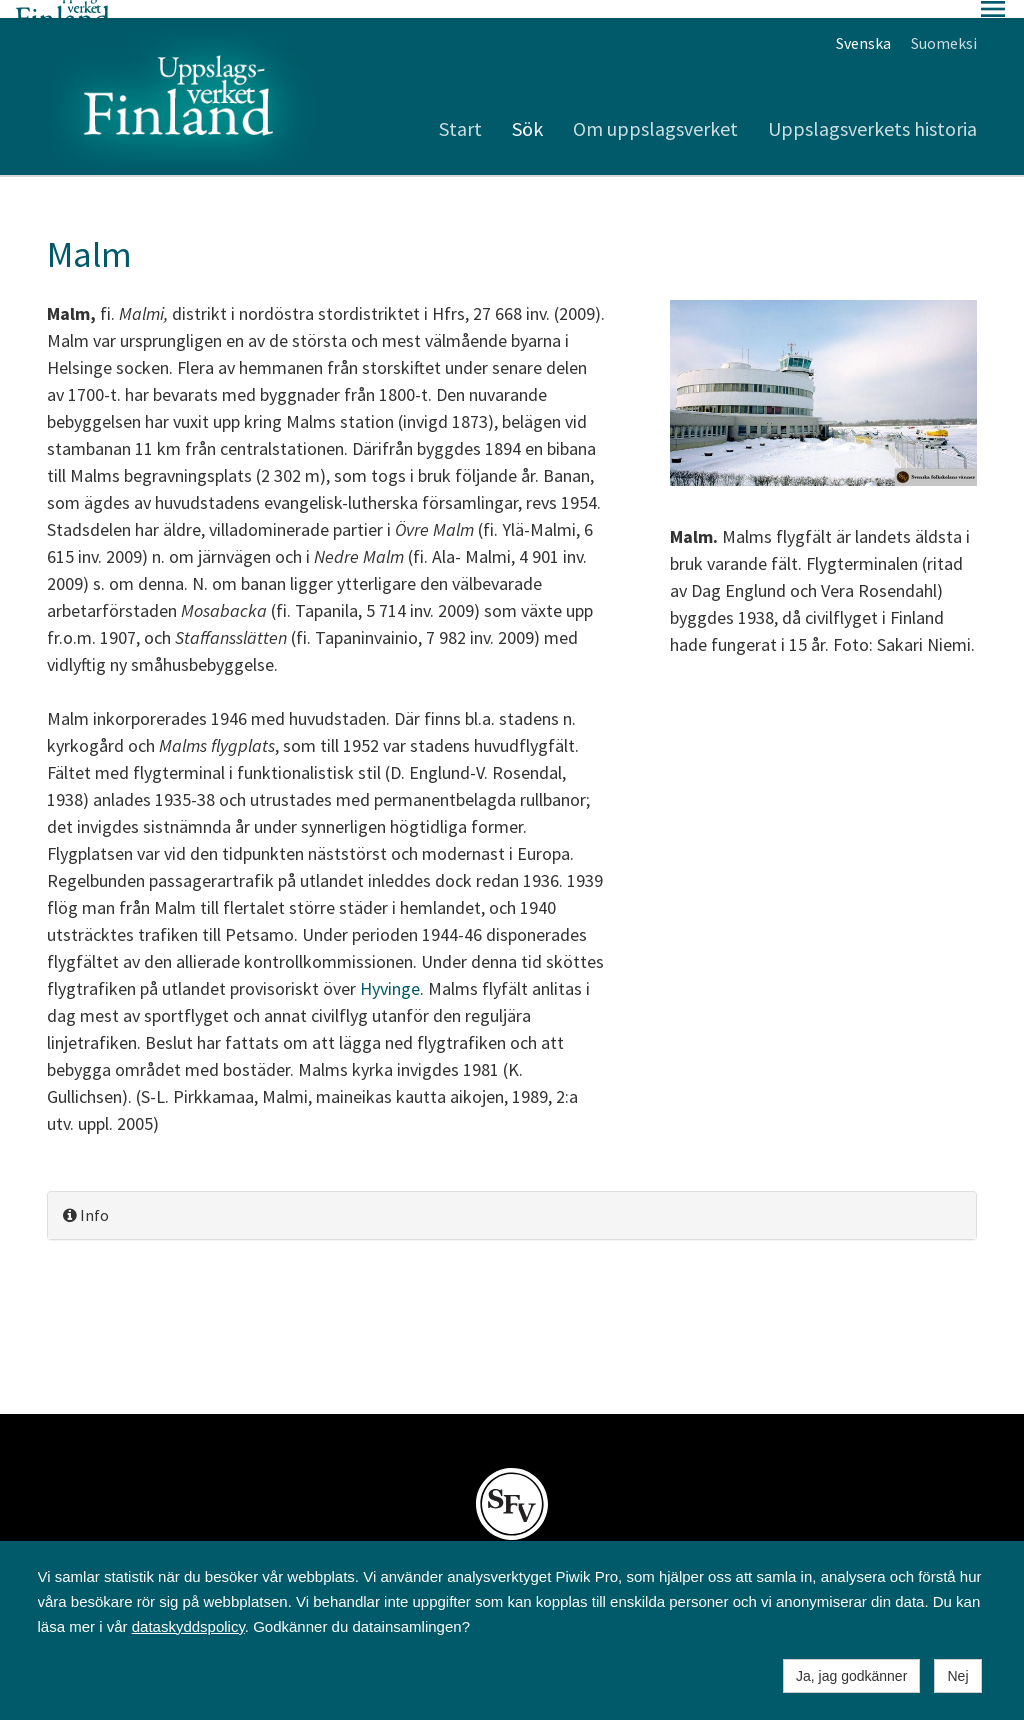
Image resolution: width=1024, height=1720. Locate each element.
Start (460, 110)
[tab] (512, 1197)
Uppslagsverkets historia (872, 110)
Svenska (863, 25)
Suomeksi (944, 25)
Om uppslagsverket (655, 110)
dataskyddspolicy (188, 1626)
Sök (527, 110)
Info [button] (86, 1197)
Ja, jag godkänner (851, 1676)
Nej (957, 1676)
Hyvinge (390, 970)
